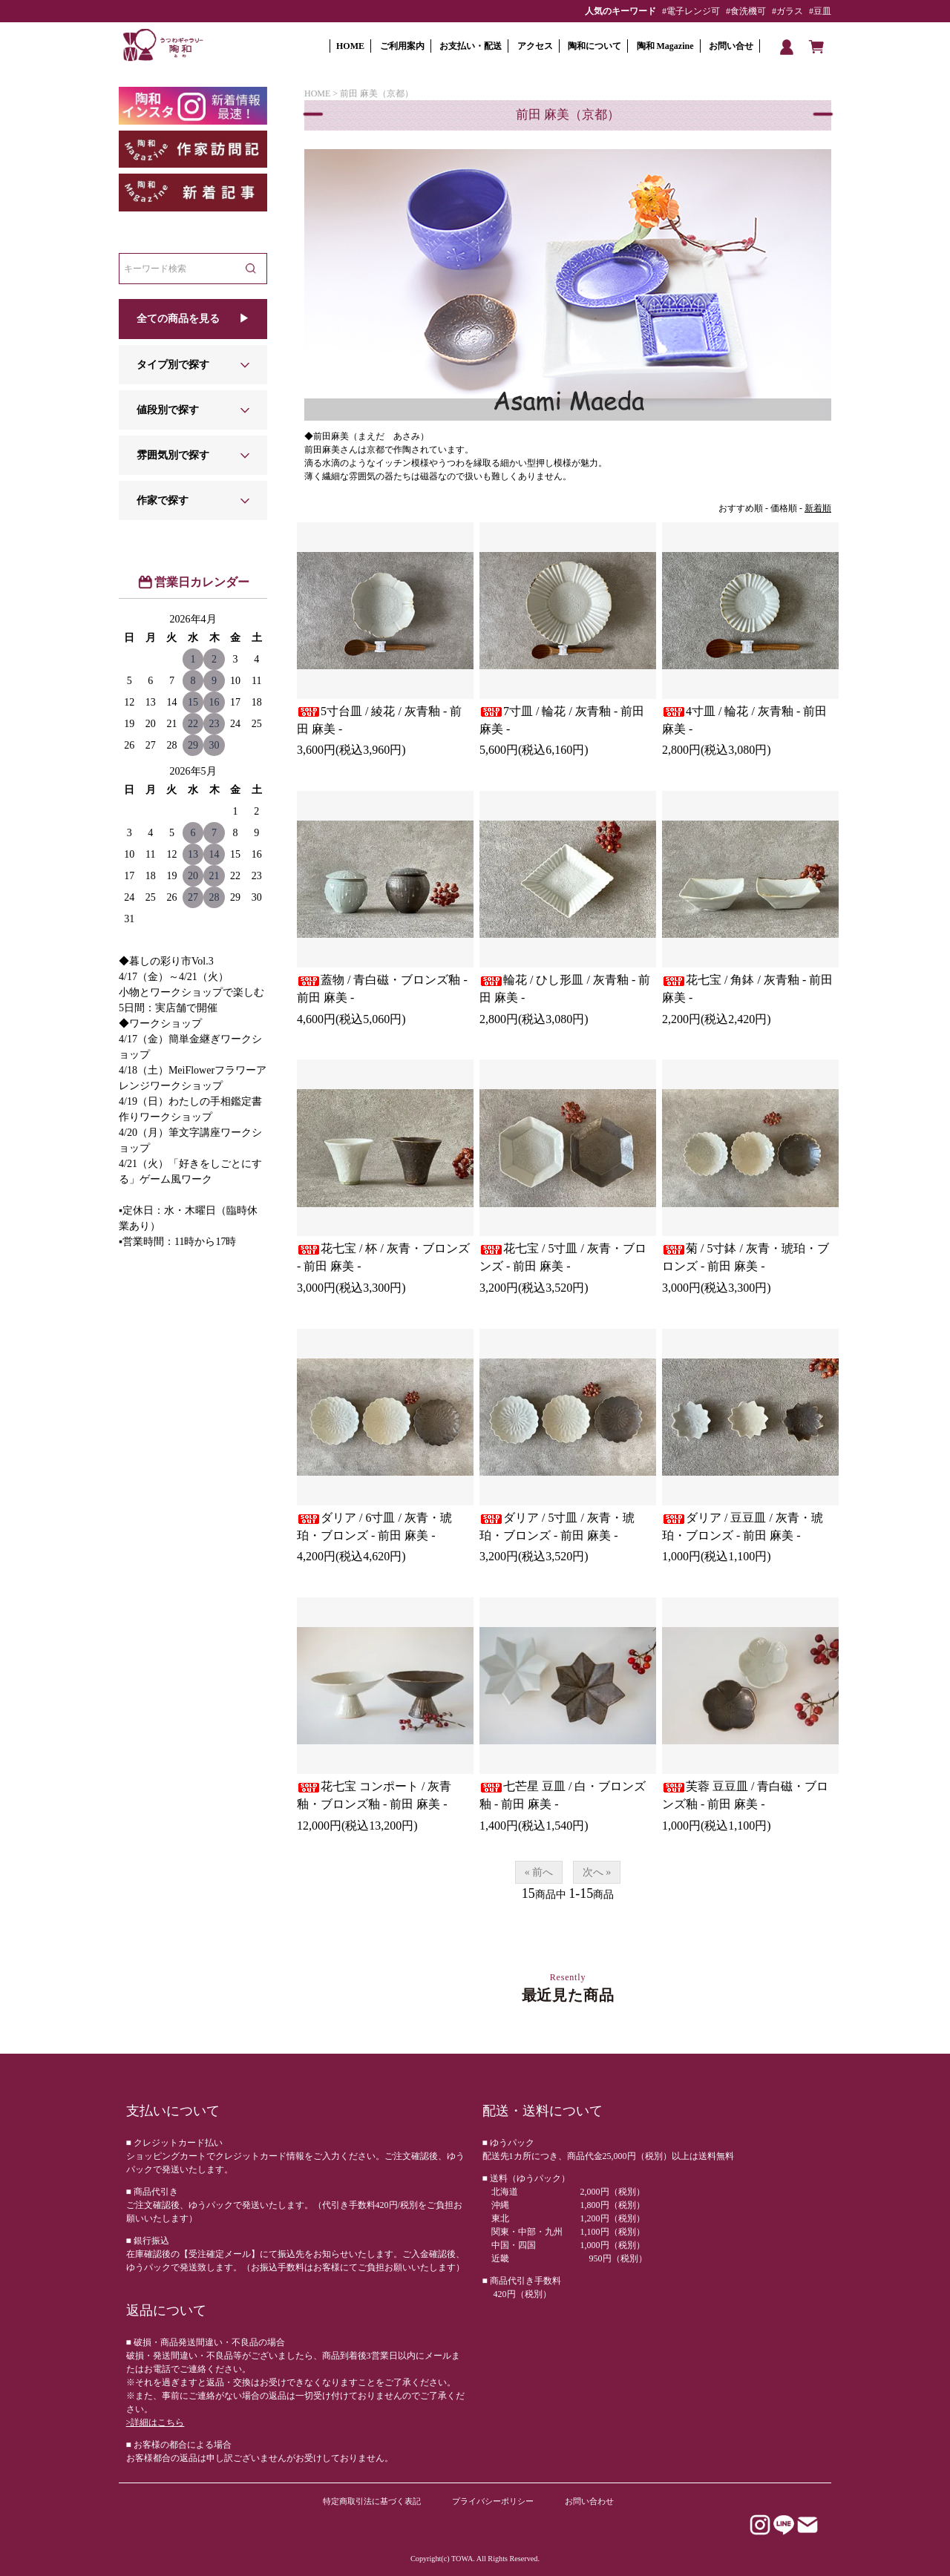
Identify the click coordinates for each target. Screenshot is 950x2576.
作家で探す (163, 500)
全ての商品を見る (178, 318)
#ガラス (787, 11)
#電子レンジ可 (691, 11)
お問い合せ (731, 46)
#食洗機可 (746, 11)
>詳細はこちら (155, 2422)
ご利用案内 (402, 46)
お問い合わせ (589, 2501)
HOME (350, 46)
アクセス (535, 46)
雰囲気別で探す (173, 455)
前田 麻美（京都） (376, 93)
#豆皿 (820, 11)
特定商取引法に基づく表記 (372, 2501)
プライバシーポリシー (493, 2501)
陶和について (594, 46)
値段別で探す (168, 409)
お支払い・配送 (470, 46)
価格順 (783, 508)
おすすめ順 (740, 508)
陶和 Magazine (665, 46)
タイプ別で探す (173, 364)
